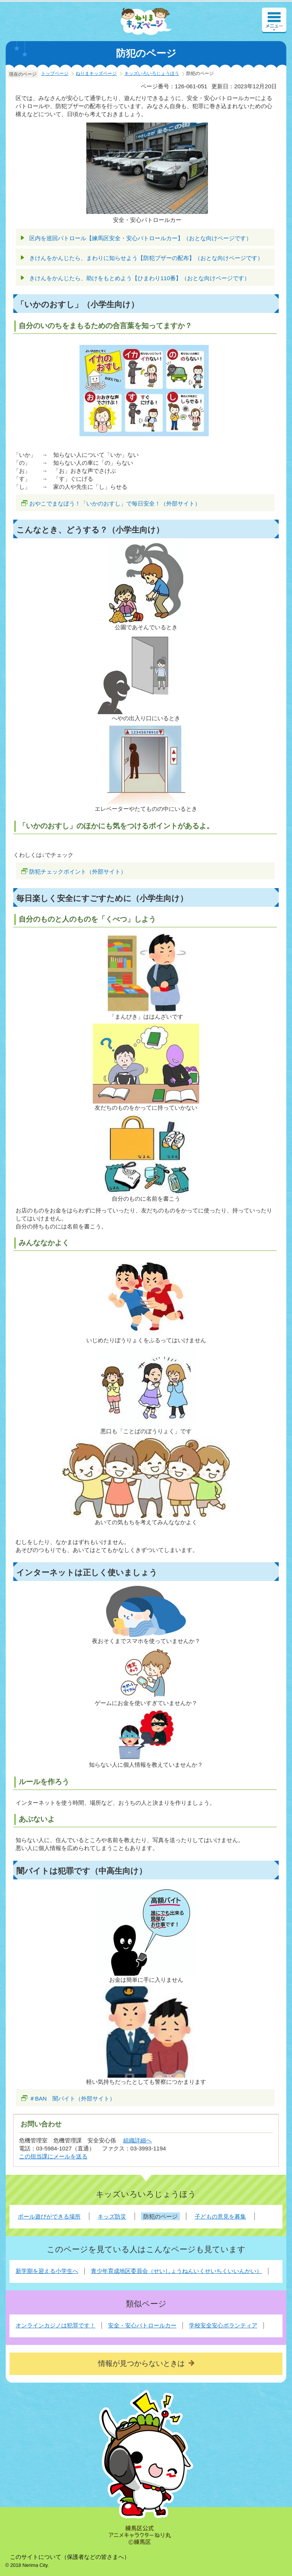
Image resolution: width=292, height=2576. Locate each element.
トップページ (54, 73)
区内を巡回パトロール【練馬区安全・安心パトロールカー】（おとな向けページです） (140, 238)
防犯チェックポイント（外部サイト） (78, 871)
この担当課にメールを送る (53, 2156)
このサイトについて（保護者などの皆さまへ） (70, 2557)
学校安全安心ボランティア (223, 2325)
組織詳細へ (137, 2140)
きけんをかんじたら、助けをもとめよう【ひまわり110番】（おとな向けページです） (139, 278)
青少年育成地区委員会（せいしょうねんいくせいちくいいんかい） (176, 2271)
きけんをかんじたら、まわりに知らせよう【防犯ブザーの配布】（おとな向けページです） (146, 258)
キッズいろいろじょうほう (151, 73)
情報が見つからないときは (141, 2363)
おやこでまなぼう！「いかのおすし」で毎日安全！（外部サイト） (115, 503)
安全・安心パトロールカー (142, 2325)
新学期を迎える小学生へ (47, 2271)
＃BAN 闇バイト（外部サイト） (72, 2098)
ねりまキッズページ (96, 73)
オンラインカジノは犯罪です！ (55, 2325)
